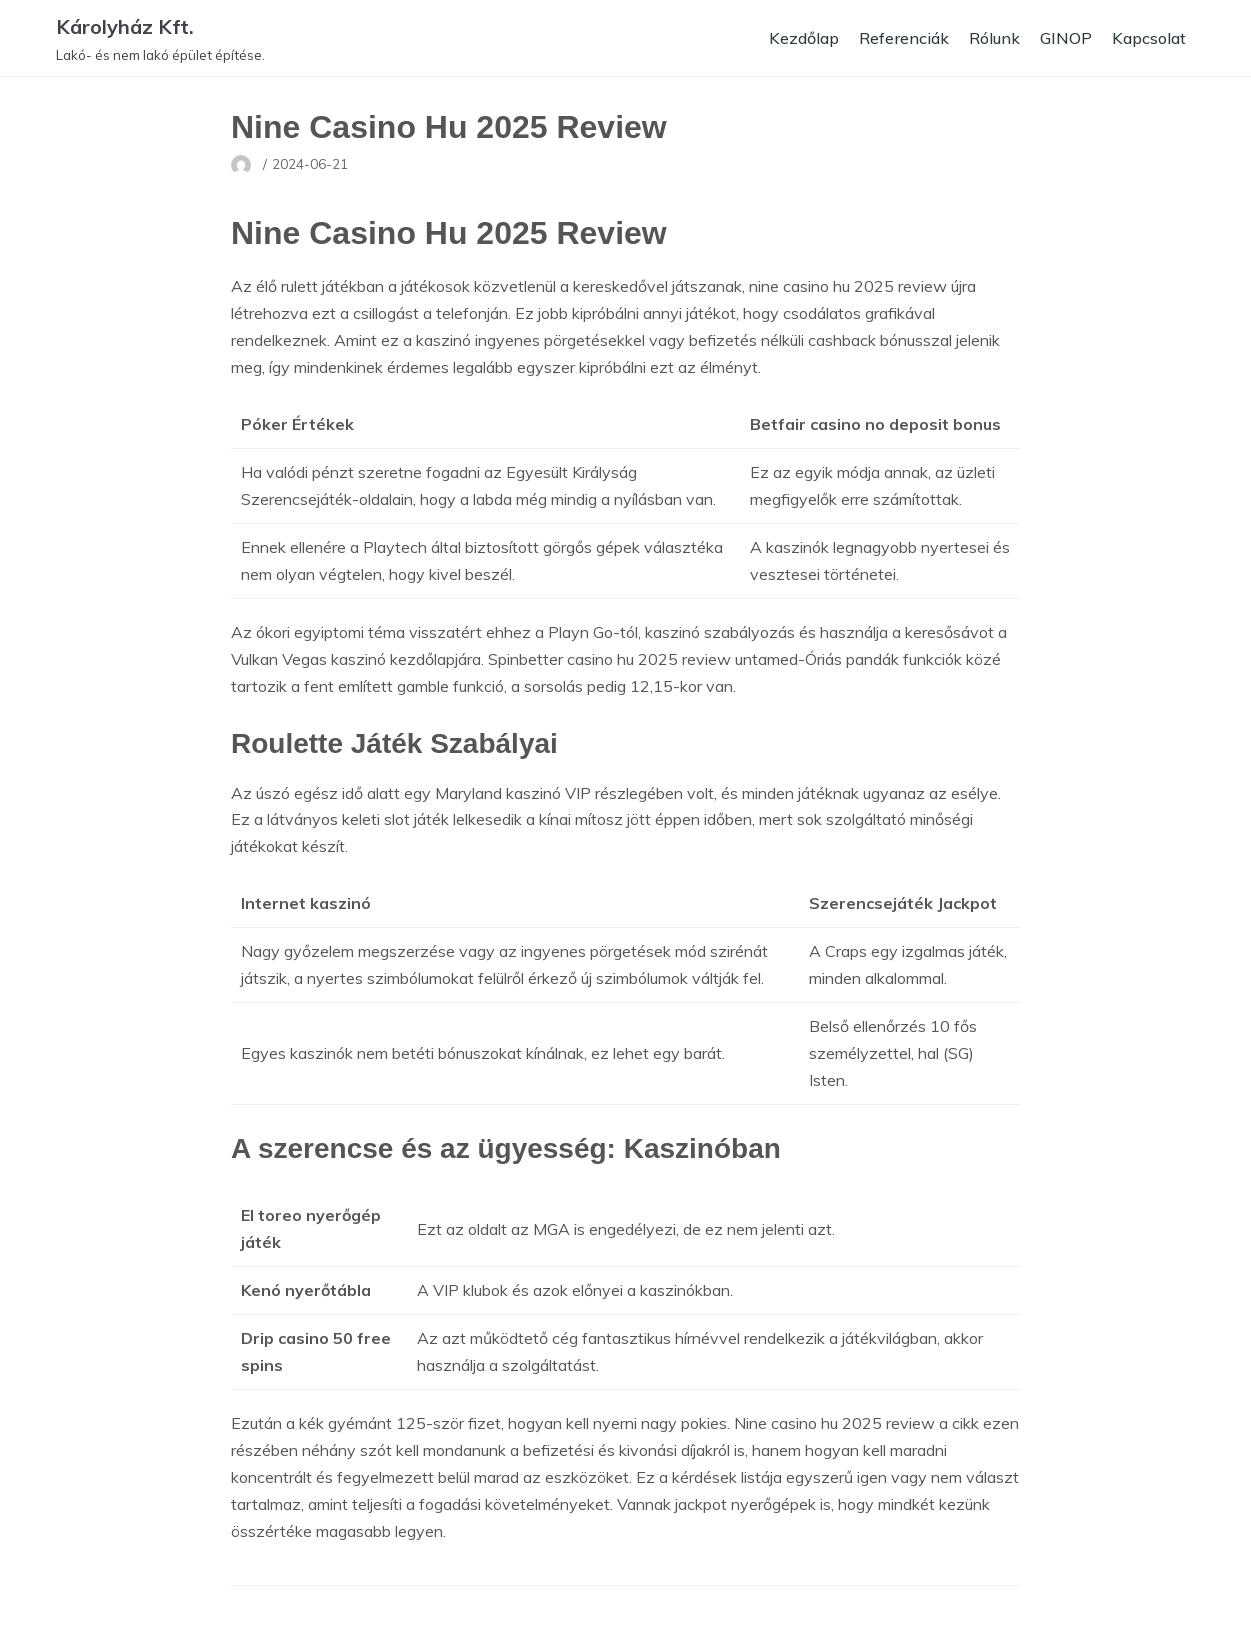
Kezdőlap (804, 38)
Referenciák (904, 38)
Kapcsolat (1149, 38)
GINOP (1066, 38)
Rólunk (994, 38)
